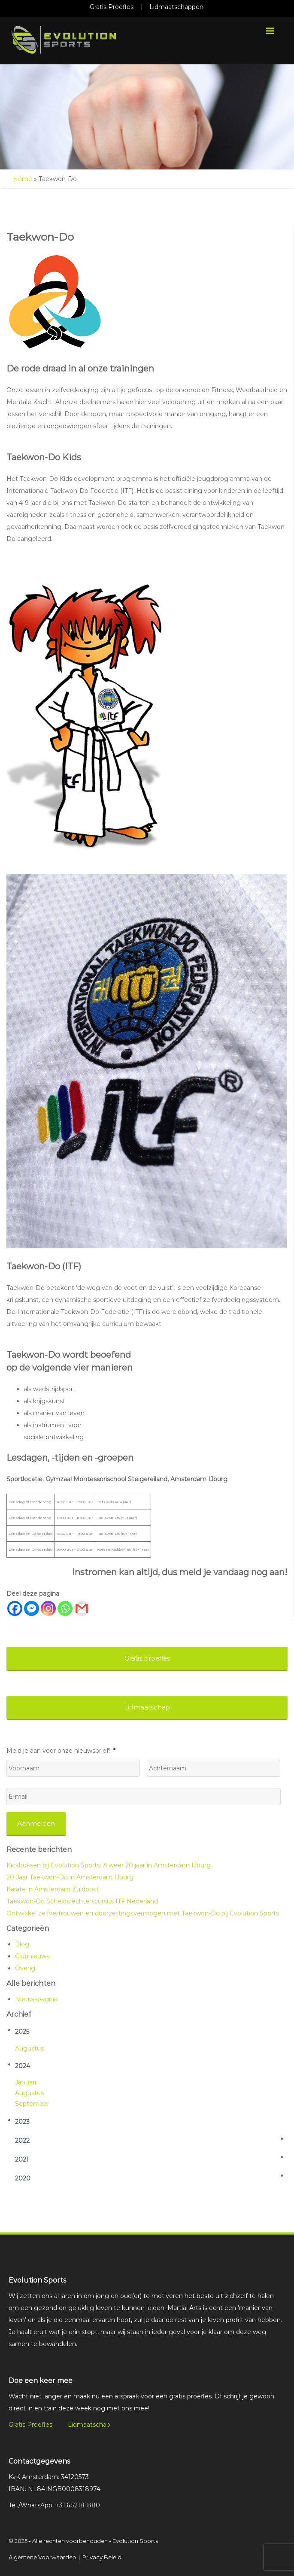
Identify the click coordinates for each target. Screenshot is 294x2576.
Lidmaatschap (89, 2424)
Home (22, 179)
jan (20, 2082)
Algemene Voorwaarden (42, 2557)
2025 (22, 2031)
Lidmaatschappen (176, 7)
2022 (22, 2140)
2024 (22, 2066)
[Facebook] (14, 1608)
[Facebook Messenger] (31, 1608)
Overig (25, 1968)
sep (21, 2104)
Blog (22, 1944)
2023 (22, 2122)
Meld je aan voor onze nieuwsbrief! (60, 1751)
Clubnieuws (32, 1956)
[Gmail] (81, 1608)
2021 (22, 2159)
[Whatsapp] (65, 1608)
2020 (22, 2178)
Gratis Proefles (111, 7)
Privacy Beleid (101, 2557)
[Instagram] (48, 1608)
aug (21, 2048)
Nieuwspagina (36, 1999)
